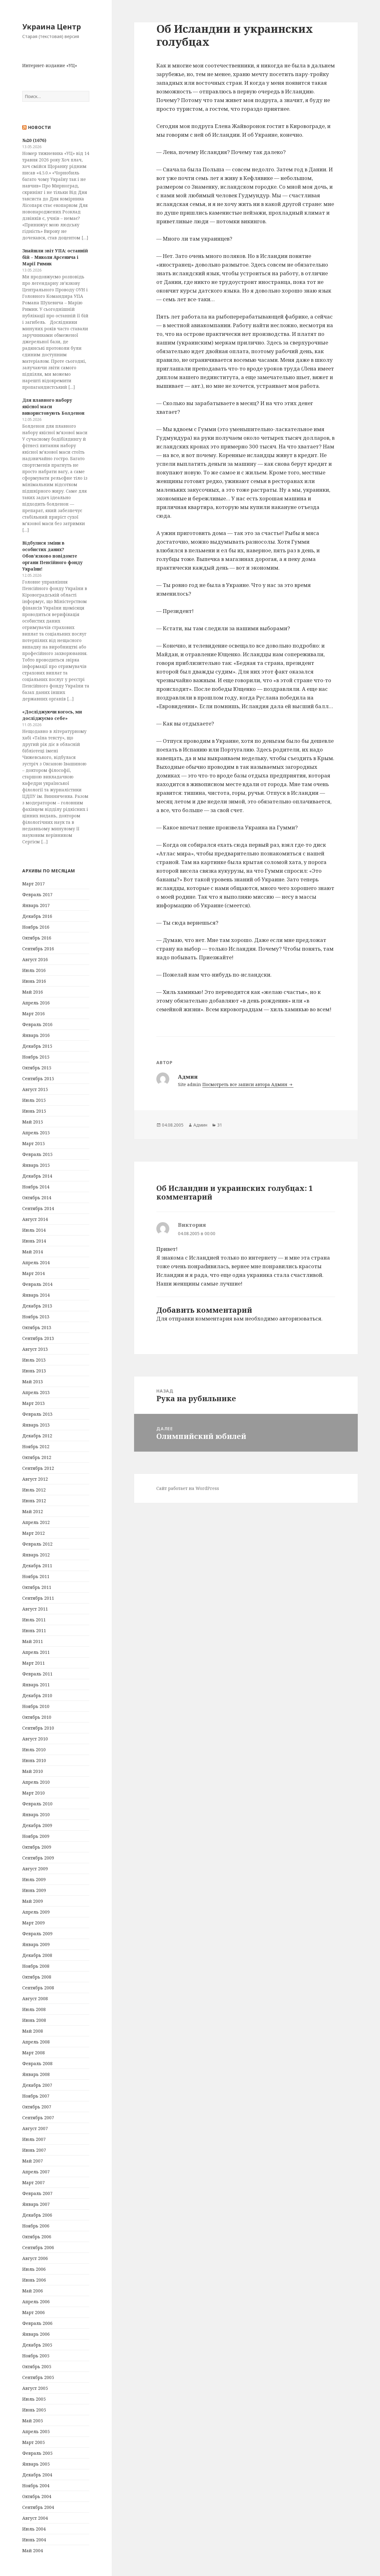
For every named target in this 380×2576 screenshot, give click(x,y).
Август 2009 (35, 1869)
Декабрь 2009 (37, 1825)
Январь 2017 (36, 905)
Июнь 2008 (34, 2020)
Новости (39, 127)
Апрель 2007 (36, 2172)
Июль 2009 (34, 1879)
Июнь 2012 (34, 1501)
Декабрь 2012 (37, 1436)
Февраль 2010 (37, 1804)
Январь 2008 (36, 2074)
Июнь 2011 (34, 1630)
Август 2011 (35, 1609)
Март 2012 (33, 1533)
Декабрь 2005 (37, 2345)
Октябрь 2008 (36, 1977)
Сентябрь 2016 (38, 949)
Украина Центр (51, 26)
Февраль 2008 (37, 2063)
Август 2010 (35, 1739)
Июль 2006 (34, 2269)
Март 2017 (33, 884)
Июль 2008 (34, 2009)
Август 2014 (35, 1219)
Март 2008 (33, 2053)
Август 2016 (35, 959)
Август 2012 (35, 1479)
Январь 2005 (36, 2464)
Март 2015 (33, 1143)
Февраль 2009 (37, 1933)
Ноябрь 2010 (35, 1706)
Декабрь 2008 (37, 1955)
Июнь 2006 (34, 2280)
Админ (200, 1125)
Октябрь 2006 (36, 2237)
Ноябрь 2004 (35, 2485)
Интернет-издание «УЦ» (49, 65)
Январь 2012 (36, 1555)
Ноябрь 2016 (35, 927)
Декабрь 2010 (37, 1695)
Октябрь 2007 (36, 2107)
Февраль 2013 (37, 1414)
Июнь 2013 (34, 1371)
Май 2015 (32, 1122)
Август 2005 (35, 2388)
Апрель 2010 (36, 1782)
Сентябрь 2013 (38, 1338)
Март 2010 (33, 1793)
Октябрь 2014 (36, 1197)
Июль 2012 (34, 1490)
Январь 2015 (36, 1165)
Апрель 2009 (36, 1912)
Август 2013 (35, 1349)
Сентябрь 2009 (38, 1858)
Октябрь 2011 (36, 1587)
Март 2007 (33, 2182)
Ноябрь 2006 (35, 2226)
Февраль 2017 (37, 894)
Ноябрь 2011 (35, 1576)
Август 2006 (35, 2258)
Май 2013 (32, 1381)
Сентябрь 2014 (38, 1208)
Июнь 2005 (34, 2410)
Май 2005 (32, 2421)
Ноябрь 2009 (35, 1836)
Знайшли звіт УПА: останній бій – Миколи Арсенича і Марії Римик (55, 257)
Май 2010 (32, 1771)
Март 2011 (33, 1663)
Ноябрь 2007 (35, 2096)
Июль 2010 (34, 1749)
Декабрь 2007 (37, 2085)
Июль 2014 (34, 1230)
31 (219, 1125)
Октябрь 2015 (36, 1068)
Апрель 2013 (36, 1392)
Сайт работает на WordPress (187, 1488)
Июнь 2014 (34, 1241)
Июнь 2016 (34, 981)
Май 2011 (32, 1641)
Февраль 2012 (37, 1544)
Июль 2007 (34, 2139)
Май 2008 (32, 2031)
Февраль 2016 (37, 1024)
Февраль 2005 (37, 2453)
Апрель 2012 (36, 1522)
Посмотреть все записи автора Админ (245, 1084)
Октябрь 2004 (36, 2496)
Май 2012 (32, 1511)
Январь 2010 (36, 1814)
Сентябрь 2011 (38, 1598)
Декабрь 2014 (37, 1176)
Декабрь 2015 (37, 1046)
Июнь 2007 (34, 2150)
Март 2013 (33, 1403)
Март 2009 (33, 1923)
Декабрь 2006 (37, 2215)
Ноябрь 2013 (35, 1317)
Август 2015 (35, 1089)
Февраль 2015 (37, 1154)
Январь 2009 (36, 1944)
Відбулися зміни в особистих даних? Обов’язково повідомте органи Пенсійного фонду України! (52, 556)
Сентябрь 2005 (38, 2377)
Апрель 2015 (36, 1133)
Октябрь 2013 (36, 1327)
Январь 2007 (36, 2204)
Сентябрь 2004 (38, 2507)
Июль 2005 (34, 2399)
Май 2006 (32, 2291)
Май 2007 (32, 2161)
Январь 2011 (36, 1685)
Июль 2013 (34, 1360)
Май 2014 (32, 1252)
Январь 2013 (36, 1425)
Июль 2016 (34, 970)
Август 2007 (35, 2128)
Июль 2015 (34, 1100)
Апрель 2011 (36, 1652)
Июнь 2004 (34, 2540)
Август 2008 (35, 1998)
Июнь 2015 (34, 1111)
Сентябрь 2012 (38, 1468)
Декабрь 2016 (37, 916)
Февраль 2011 (37, 1674)
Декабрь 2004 (37, 2475)
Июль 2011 (34, 1620)
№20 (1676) (34, 140)
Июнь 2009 (34, 1890)
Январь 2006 (36, 2334)
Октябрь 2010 (36, 1717)
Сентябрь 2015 (38, 1078)
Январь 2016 (36, 1035)
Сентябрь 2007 (38, 2117)
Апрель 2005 (36, 2431)
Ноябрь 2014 (35, 1187)
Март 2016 (33, 1013)
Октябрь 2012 (36, 1457)
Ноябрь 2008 (35, 1966)
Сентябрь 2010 (38, 1728)
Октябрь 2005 (36, 2366)
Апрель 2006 (36, 2301)
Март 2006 (33, 2312)
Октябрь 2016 (36, 938)
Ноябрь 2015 (35, 1057)
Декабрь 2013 (37, 1306)
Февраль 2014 (37, 1284)
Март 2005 (33, 2442)
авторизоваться (300, 1318)
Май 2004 (32, 2550)
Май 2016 (32, 992)
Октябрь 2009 (36, 1847)
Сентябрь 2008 (38, 1988)
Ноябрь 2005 (35, 2356)
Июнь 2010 (34, 1760)
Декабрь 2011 (37, 1565)
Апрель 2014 (36, 1262)
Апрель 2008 (36, 2042)
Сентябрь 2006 (38, 2247)
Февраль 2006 (37, 2323)
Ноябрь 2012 (35, 1446)
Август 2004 (35, 2518)
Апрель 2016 (36, 1003)
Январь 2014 (36, 1295)
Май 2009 (32, 1901)
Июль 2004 (34, 2529)
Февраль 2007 (37, 2193)
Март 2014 (33, 1273)
